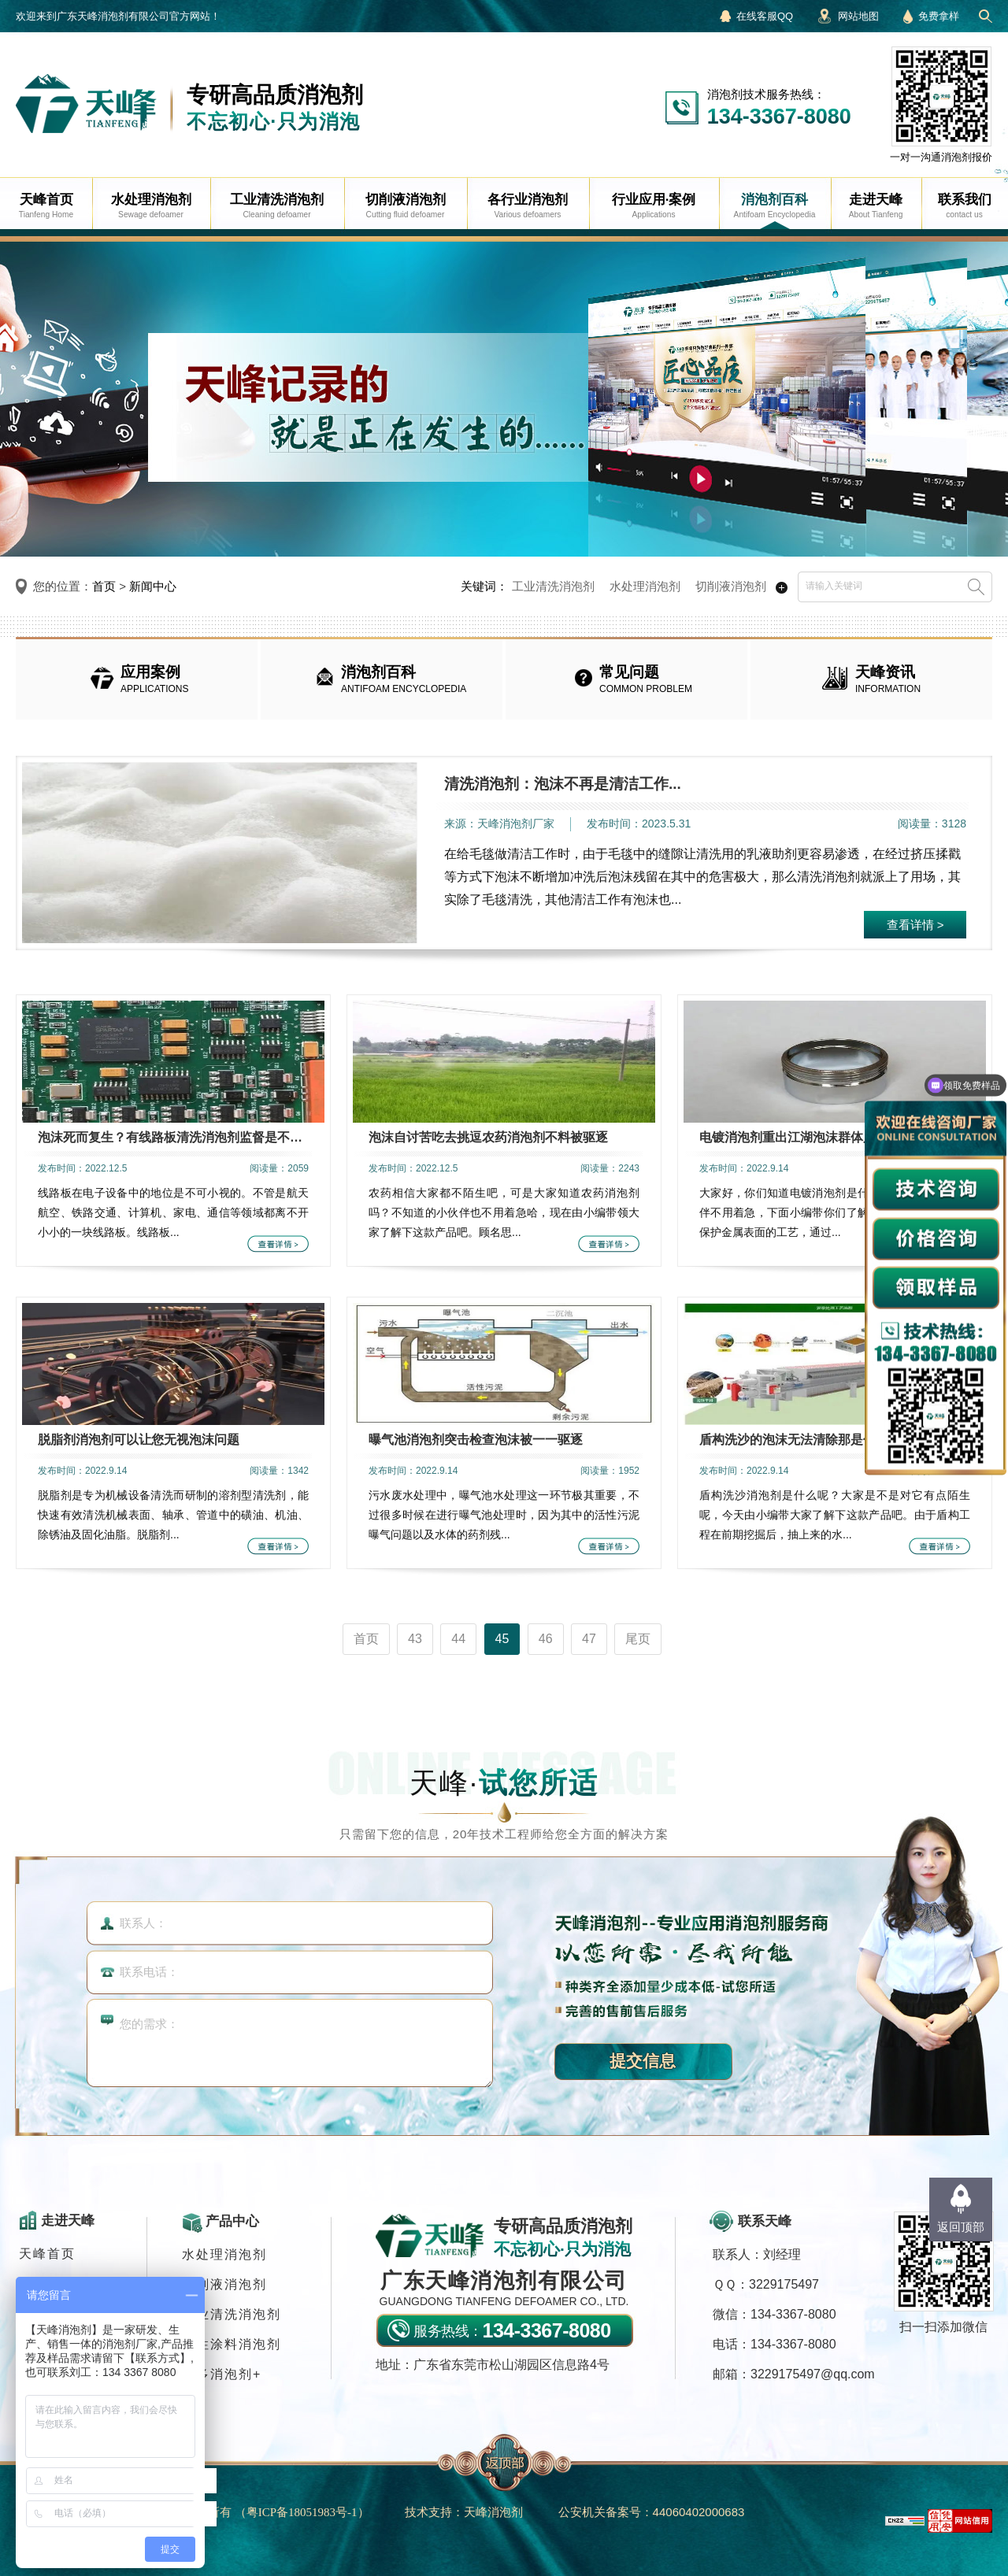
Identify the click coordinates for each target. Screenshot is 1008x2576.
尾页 (637, 1638)
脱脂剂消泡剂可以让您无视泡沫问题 (138, 1439)
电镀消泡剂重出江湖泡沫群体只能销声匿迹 (819, 1137)
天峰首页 (47, 2253)
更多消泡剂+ (221, 2374)
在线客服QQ (764, 16)
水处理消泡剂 (645, 586)
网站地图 (858, 16)
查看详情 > (915, 924)
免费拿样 (938, 16)
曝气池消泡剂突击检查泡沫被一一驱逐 (476, 1439)
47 (589, 1638)
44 (458, 1638)
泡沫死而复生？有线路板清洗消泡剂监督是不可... (173, 1137)
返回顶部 (960, 2227)
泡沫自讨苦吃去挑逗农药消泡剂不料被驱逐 (488, 1137)
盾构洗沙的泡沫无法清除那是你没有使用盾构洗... (834, 1439)
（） (302, 2512)
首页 (104, 586)
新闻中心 (152, 586)
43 (415, 1638)
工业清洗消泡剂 (553, 586)
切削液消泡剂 (730, 586)
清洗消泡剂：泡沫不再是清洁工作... (562, 783)
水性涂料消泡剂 (231, 2344)
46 (546, 1638)
